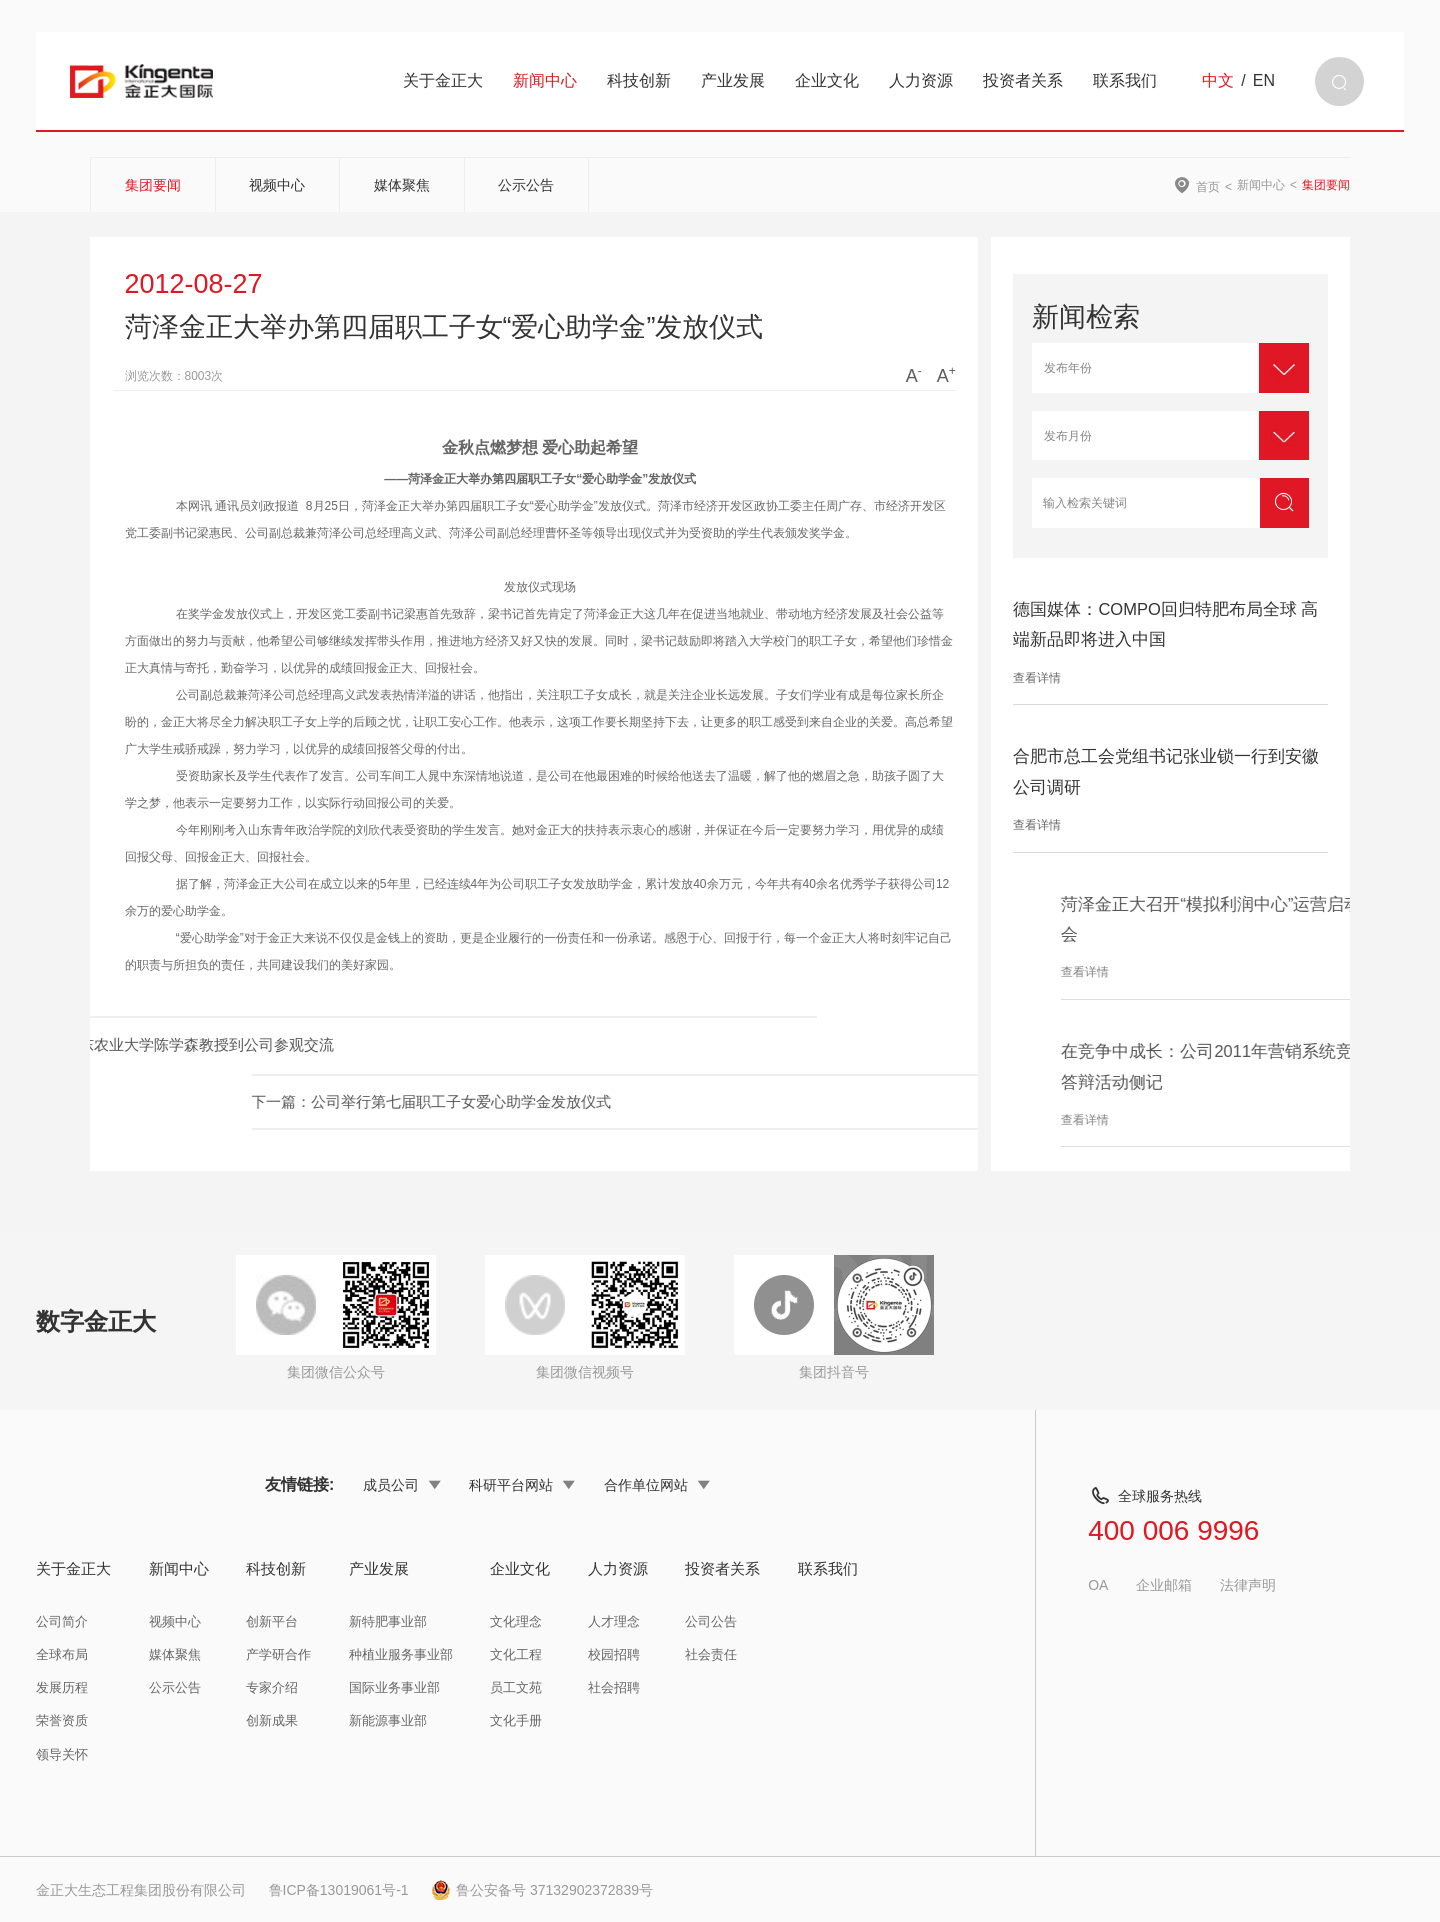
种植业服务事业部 (401, 1654)
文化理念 (516, 1621)
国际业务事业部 (394, 1687)
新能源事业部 (388, 1720)
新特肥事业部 (388, 1621)
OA (1098, 1585)
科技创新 (639, 80)
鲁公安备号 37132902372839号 (542, 1890)
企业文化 (827, 80)
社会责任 (711, 1654)
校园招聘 (614, 1654)
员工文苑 (516, 1687)
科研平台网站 (522, 1485)
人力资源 (921, 80)
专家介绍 (272, 1687)
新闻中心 (545, 80)
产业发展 (733, 80)
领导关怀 (62, 1754)
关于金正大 (443, 80)
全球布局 (62, 1654)
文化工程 (516, 1654)
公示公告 (526, 185)
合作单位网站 (657, 1485)
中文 (1218, 81)
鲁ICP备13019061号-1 (339, 1890)
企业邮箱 (1164, 1585)
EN (1264, 81)
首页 (1208, 186)
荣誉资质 (62, 1720)
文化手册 (516, 1720)
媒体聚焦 (402, 185)
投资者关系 (1023, 80)
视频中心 (277, 185)
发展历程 (62, 1687)
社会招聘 (614, 1687)
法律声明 (1248, 1585)
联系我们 (1125, 80)
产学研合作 (278, 1654)
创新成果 (272, 1720)
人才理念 (614, 1621)
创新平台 (272, 1621)
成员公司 (402, 1485)
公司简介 (62, 1621)
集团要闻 (153, 185)
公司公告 (711, 1621)
